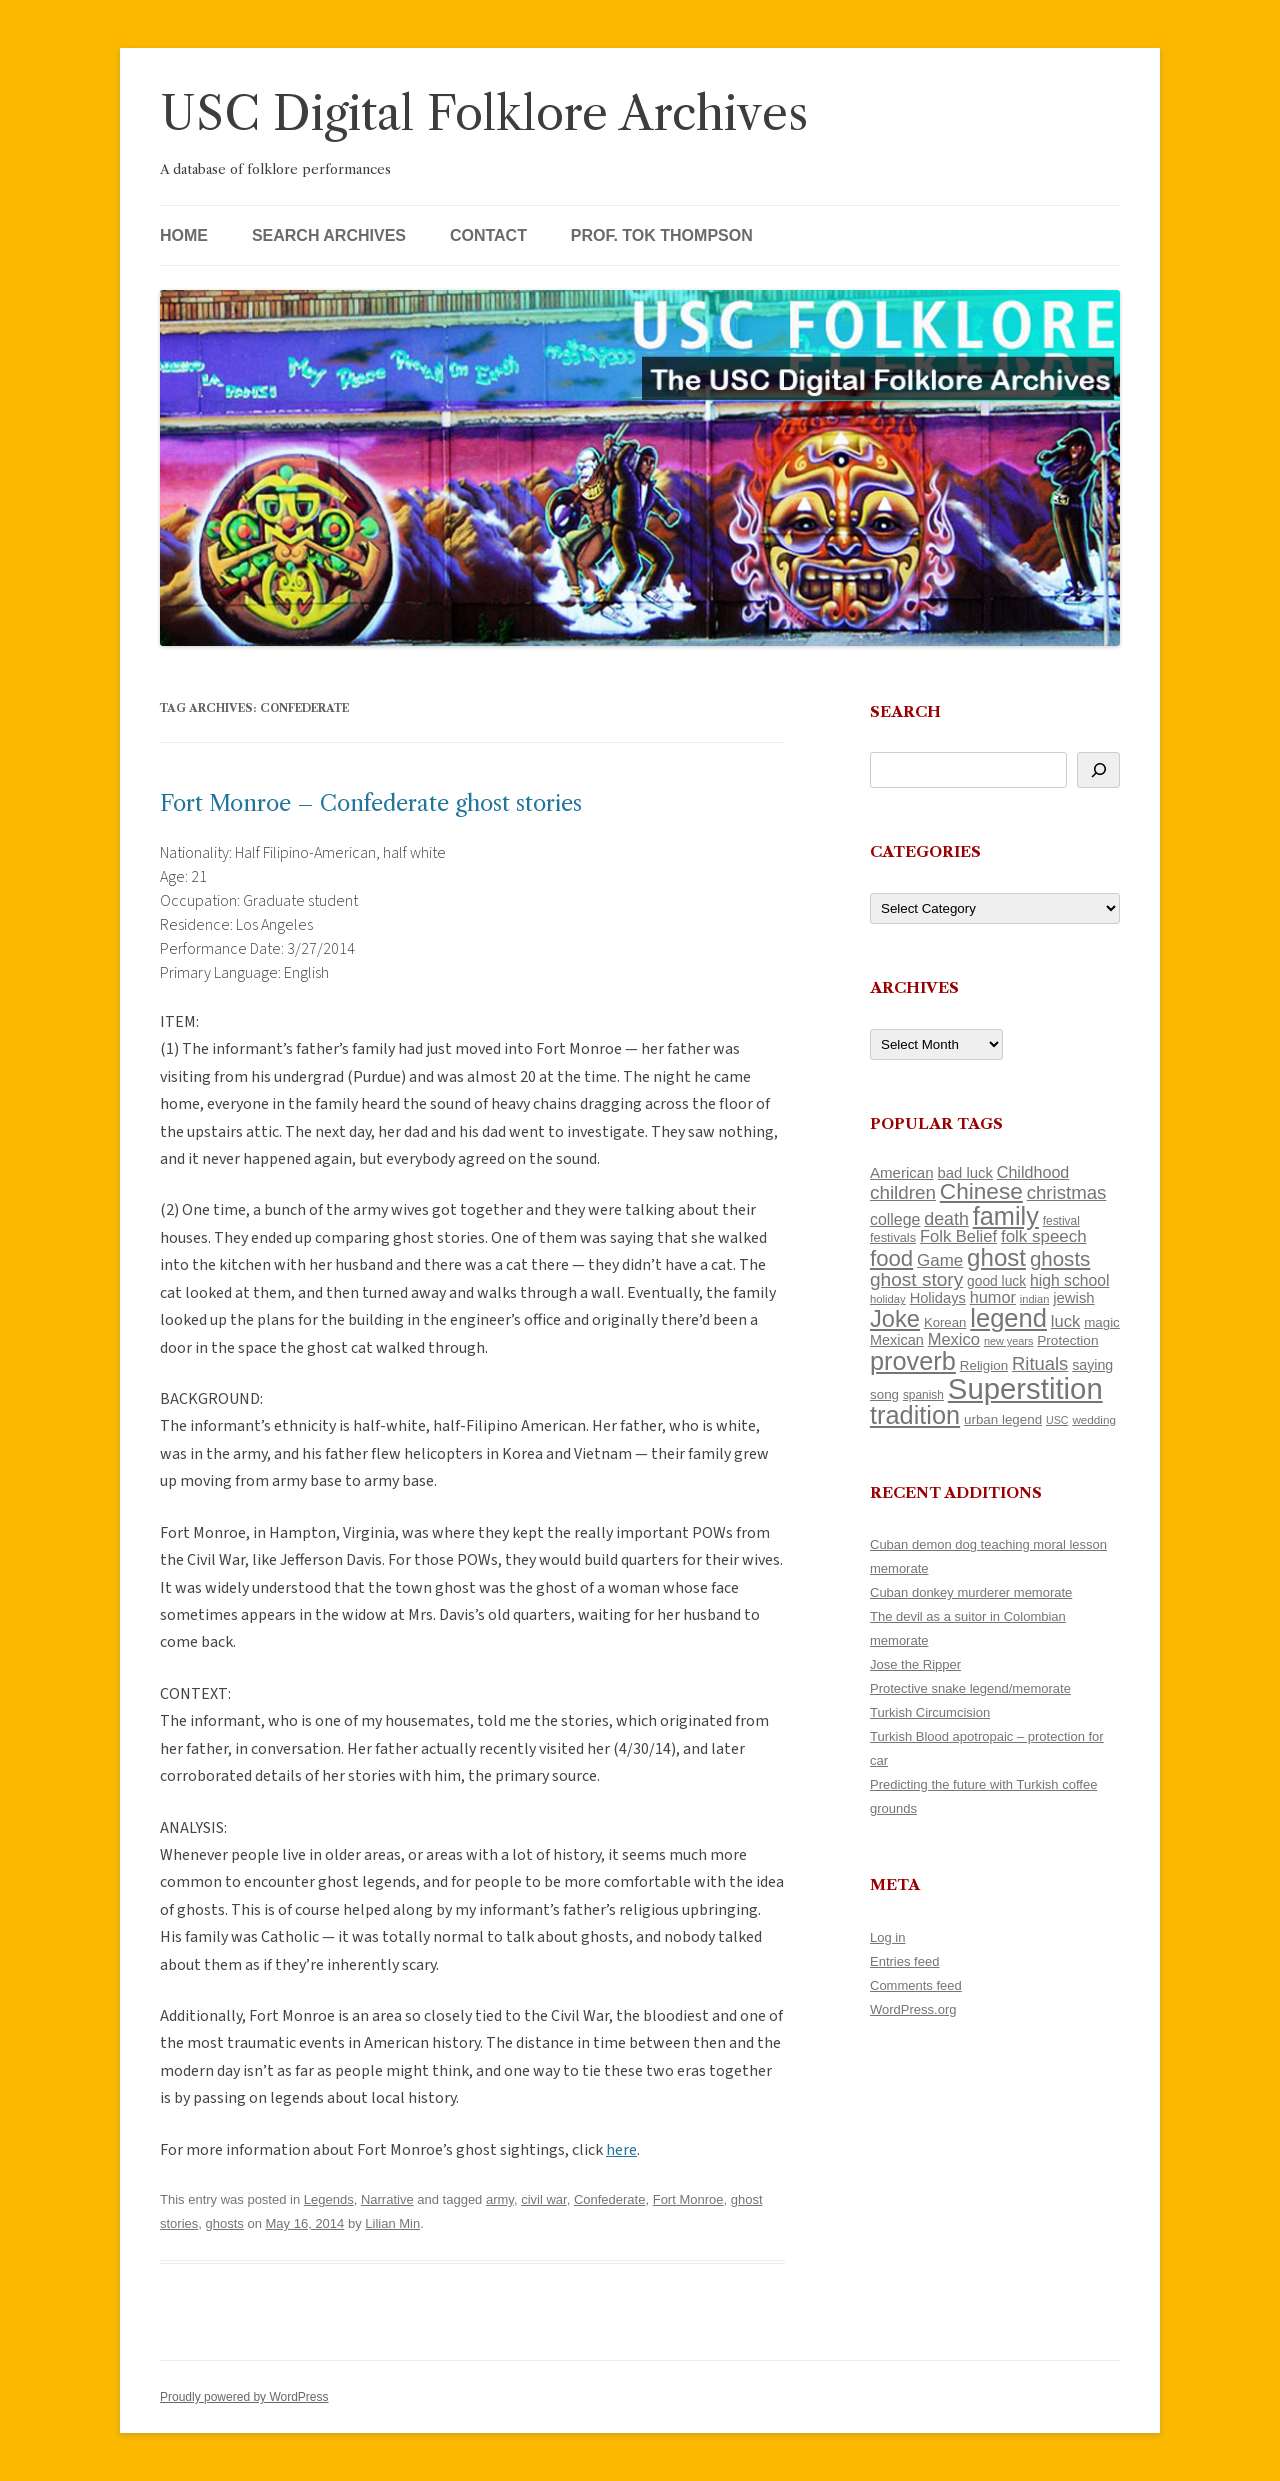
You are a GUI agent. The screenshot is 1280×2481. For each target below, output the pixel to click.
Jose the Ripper (915, 1664)
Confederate (610, 2199)
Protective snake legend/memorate (970, 1688)
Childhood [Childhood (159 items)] (1033, 1172)
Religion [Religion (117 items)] (984, 1365)
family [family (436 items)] (1006, 1216)
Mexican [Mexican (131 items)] (897, 1340)
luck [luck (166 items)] (1065, 1321)
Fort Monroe (688, 2199)
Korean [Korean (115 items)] (945, 1322)
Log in (887, 1937)
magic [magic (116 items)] (1102, 1322)
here (621, 2150)
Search (905, 711)
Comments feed (916, 1985)
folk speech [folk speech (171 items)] (1044, 1236)
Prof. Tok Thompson (662, 235)
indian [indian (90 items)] (1035, 1299)
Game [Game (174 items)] (940, 1260)
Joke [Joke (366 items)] (895, 1319)
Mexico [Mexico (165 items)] (954, 1339)
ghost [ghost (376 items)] (996, 1257)
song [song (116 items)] (884, 1394)
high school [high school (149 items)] (1069, 1280)
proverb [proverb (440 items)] (913, 1361)
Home (184, 235)
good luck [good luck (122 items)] (996, 1281)
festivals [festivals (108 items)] (893, 1237)
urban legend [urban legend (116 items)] (1003, 1419)
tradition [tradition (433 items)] (915, 1415)
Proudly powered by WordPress (244, 2397)
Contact (488, 235)
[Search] (1098, 770)
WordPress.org (913, 2009)
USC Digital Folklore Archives (484, 113)
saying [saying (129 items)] (1092, 1365)
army (500, 2199)
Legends (329, 2199)
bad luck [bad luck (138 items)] (965, 1173)
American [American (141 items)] (902, 1172)
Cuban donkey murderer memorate (971, 1592)
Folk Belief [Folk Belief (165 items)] (958, 1236)
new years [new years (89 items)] (1009, 1341)
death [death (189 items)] (946, 1219)
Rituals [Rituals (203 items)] (1040, 1363)
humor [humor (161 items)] (993, 1297)
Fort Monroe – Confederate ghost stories (371, 803)
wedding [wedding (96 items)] (1094, 1419)
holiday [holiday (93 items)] (888, 1299)
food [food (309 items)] (891, 1258)
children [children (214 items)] (903, 1192)
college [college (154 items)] (895, 1219)
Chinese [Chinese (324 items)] (981, 1191)
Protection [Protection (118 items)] (1067, 1340)
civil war (544, 2199)
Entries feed (904, 1961)
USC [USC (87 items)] (1057, 1420)
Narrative (387, 2199)
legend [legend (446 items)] (1008, 1318)
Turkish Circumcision (930, 1712)
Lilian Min (392, 2223)
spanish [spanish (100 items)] (923, 1395)
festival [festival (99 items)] (1061, 1221)
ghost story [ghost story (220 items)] (916, 1279)
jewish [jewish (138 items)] (1073, 1298)
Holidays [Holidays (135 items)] (938, 1298)
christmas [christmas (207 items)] (1067, 1192)
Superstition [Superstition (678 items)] (1025, 1388)
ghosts (225, 2223)
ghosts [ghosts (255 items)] (1060, 1258)
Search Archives (329, 235)
